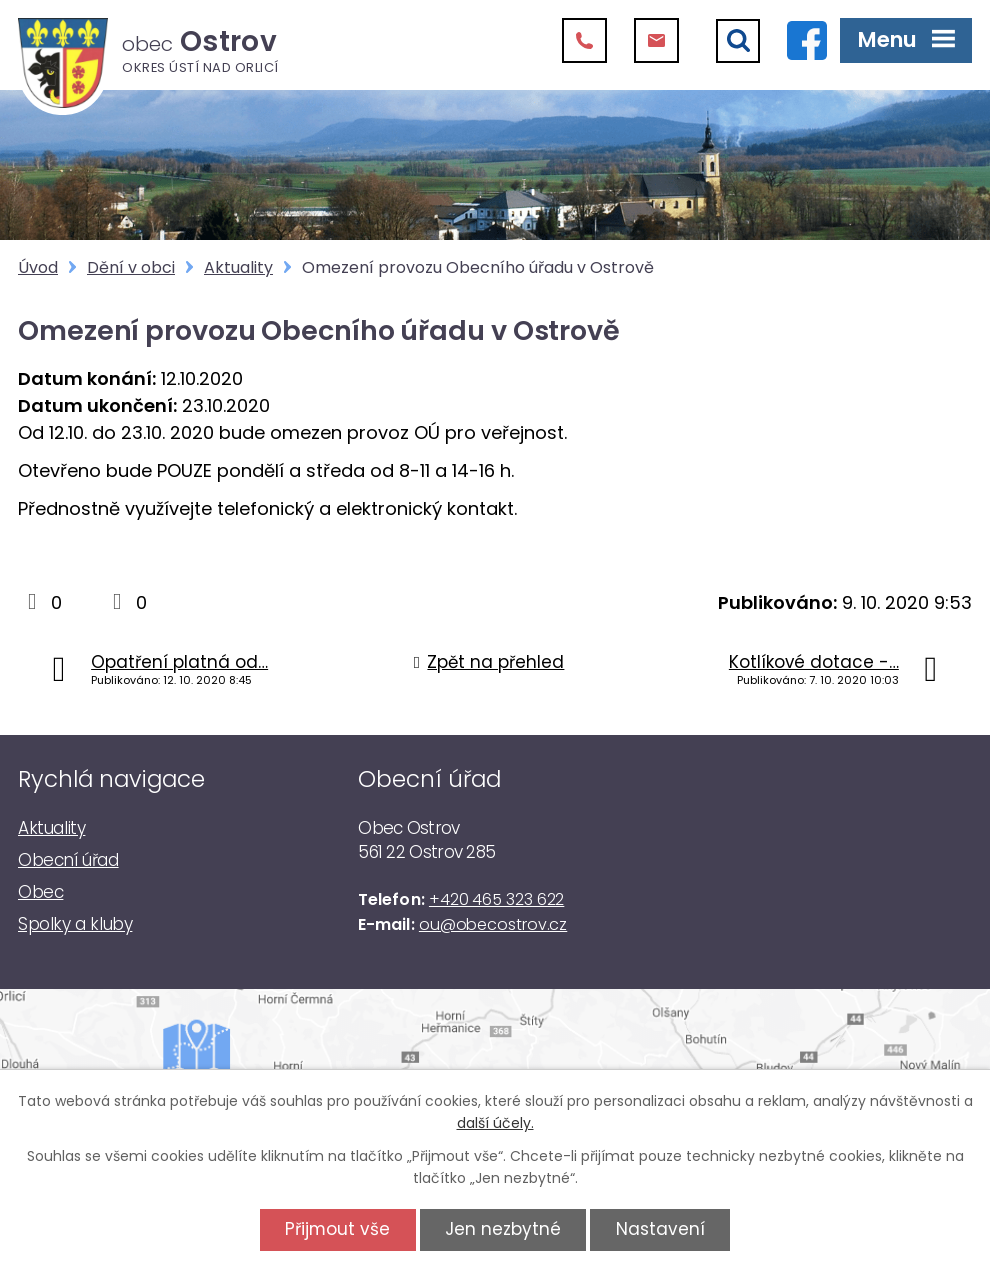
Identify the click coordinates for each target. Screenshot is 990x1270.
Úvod (38, 267)
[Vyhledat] (738, 41)
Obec (40, 892)
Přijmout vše (337, 1229)
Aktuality (238, 267)
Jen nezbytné (503, 1229)
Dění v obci (131, 267)
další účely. (495, 1123)
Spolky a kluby (75, 924)
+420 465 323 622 (496, 899)
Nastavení (660, 1229)
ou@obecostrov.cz (493, 924)
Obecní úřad (68, 860)
